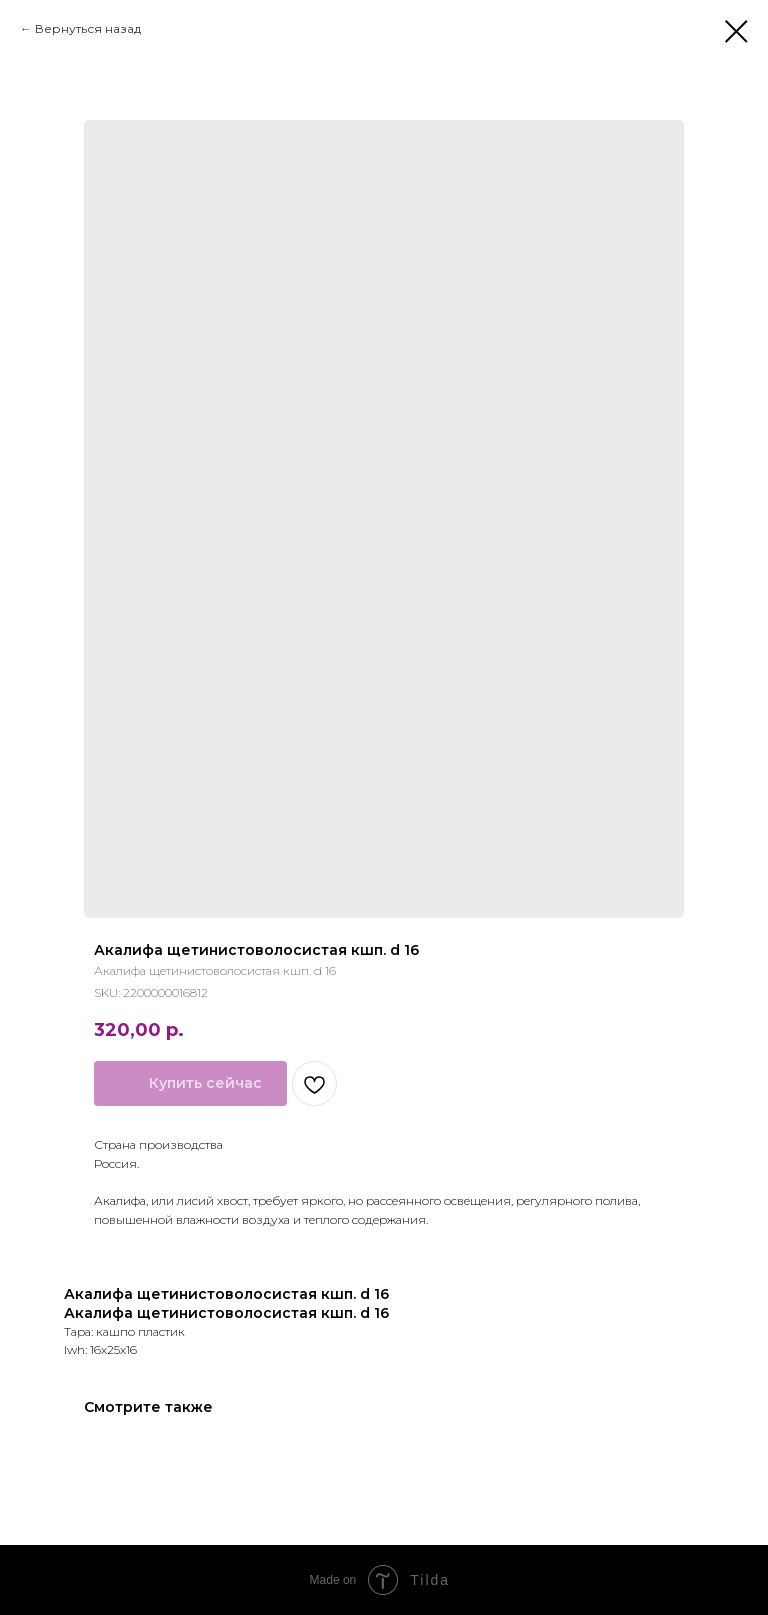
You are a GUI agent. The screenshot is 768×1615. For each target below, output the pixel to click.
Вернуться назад (88, 28)
